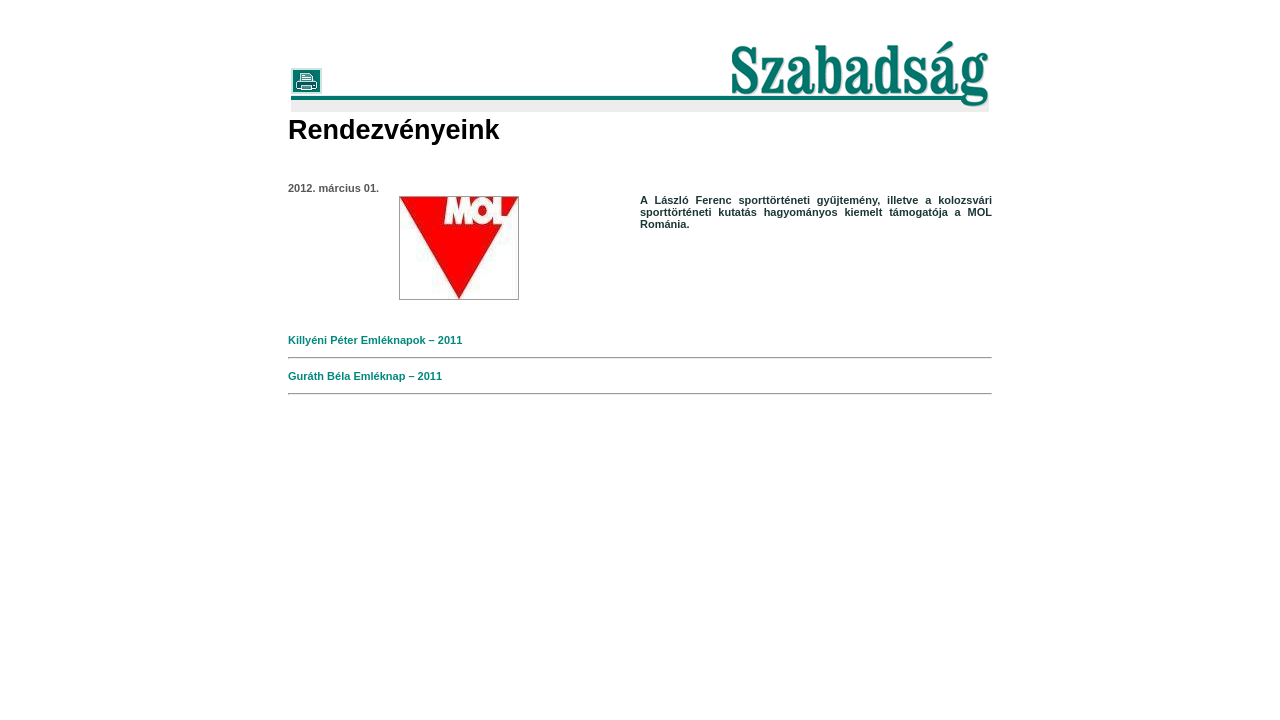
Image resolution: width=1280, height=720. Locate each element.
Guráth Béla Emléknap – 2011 (365, 376)
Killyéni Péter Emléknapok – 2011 (375, 340)
